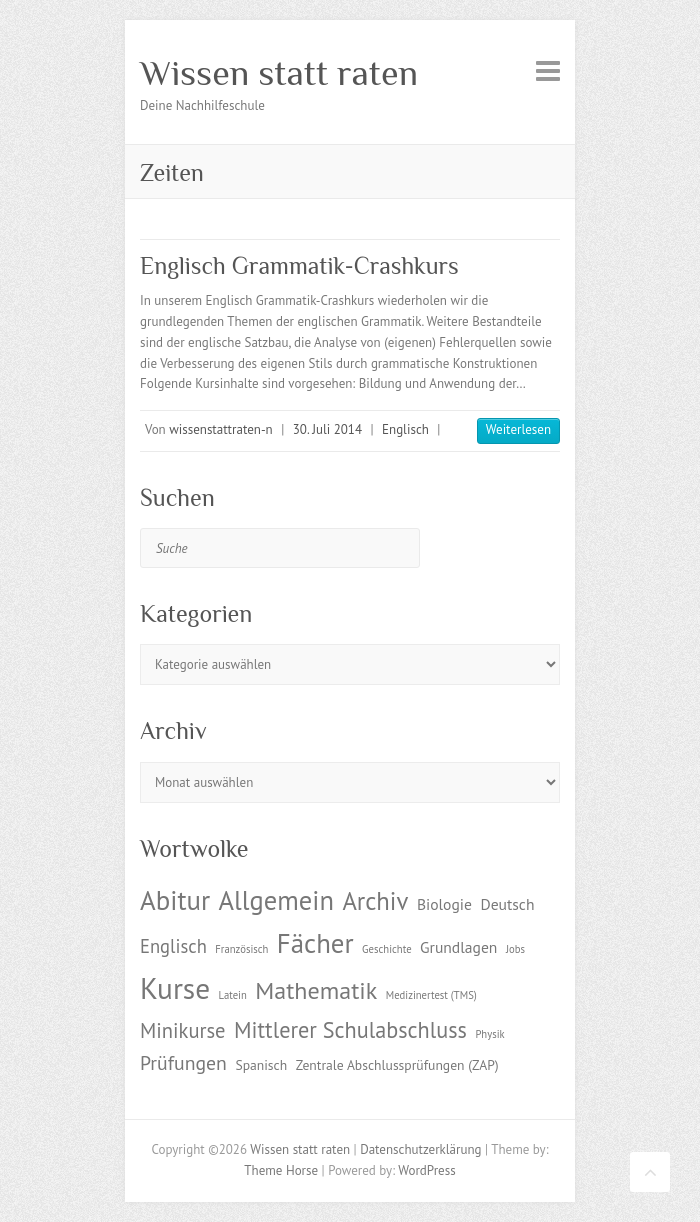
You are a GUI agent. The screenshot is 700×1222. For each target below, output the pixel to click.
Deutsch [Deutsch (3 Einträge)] (507, 904)
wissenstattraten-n (220, 429)
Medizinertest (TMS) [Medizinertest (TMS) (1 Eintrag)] (431, 995)
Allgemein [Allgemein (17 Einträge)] (276, 900)
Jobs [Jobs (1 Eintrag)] (515, 949)
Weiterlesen (518, 429)
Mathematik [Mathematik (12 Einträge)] (316, 990)
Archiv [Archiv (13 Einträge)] (375, 901)
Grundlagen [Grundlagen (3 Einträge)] (458, 947)
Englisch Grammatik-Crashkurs (299, 265)
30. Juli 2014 (327, 429)
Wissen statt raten (279, 73)
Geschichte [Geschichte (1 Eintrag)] (386, 949)
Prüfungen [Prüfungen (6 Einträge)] (183, 1062)
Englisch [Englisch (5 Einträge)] (173, 946)
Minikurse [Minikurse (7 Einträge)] (183, 1030)
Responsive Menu (548, 70)
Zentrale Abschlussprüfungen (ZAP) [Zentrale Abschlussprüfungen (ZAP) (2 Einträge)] (397, 1065)
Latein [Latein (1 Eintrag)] (233, 995)
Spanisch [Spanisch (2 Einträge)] (261, 1065)
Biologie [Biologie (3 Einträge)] (444, 904)
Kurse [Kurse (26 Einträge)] (175, 988)
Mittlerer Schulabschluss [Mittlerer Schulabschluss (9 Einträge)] (350, 1029)
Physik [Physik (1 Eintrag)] (489, 1034)
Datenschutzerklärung (420, 1149)
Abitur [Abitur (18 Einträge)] (175, 900)
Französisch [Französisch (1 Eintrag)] (241, 949)
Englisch (405, 429)
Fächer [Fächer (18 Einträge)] (315, 943)
